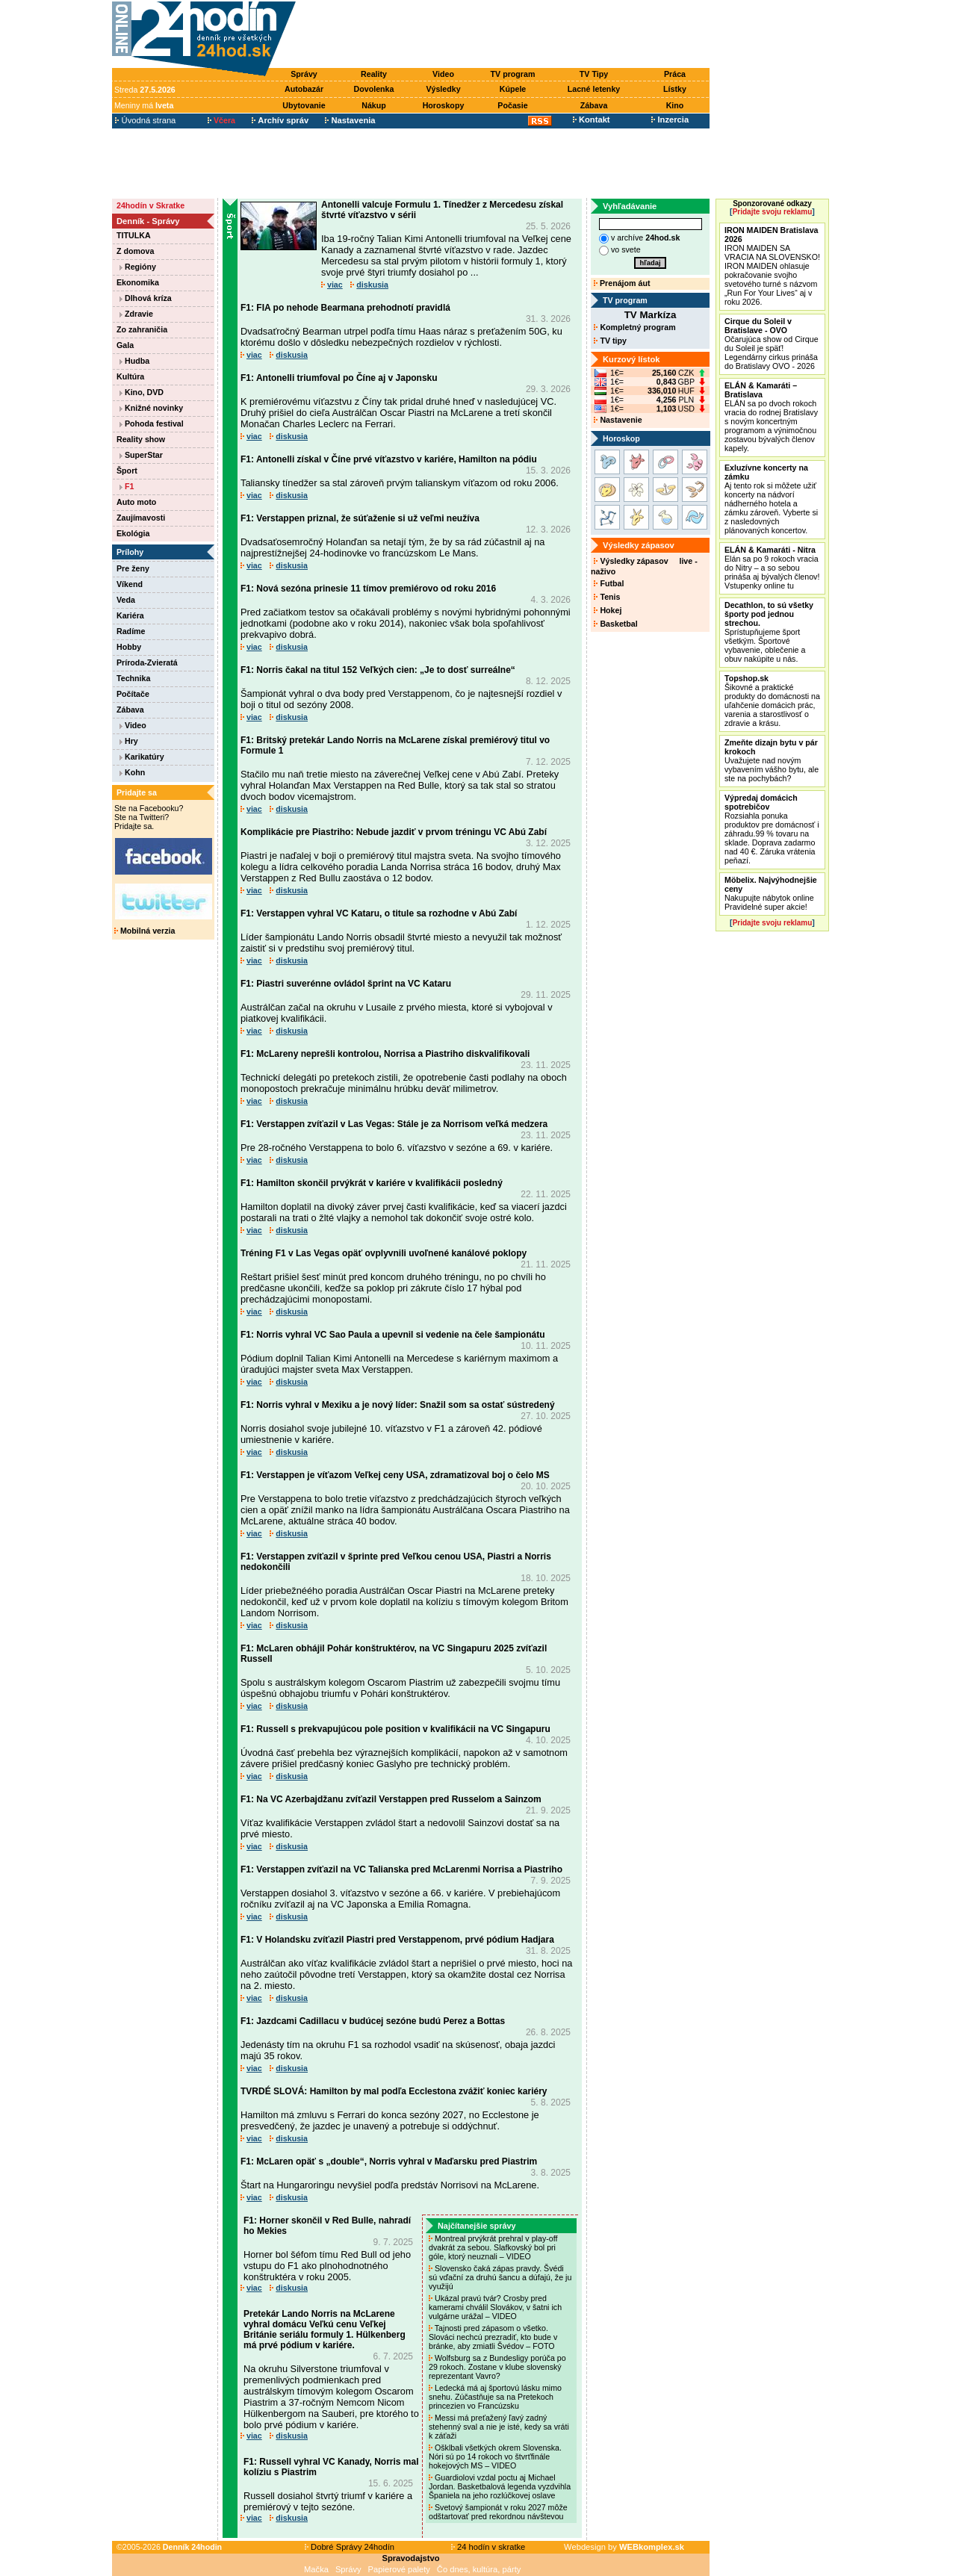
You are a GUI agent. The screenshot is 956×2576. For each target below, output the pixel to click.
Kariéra (130, 615)
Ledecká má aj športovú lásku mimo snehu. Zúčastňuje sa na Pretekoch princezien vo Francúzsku (495, 2396)
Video (443, 73)
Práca (675, 73)
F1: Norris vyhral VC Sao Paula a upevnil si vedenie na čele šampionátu (392, 1334)
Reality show (141, 439)
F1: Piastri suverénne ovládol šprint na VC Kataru (345, 983)
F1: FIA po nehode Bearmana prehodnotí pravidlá (345, 307)
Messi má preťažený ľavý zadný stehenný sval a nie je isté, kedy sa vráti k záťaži (499, 2426)
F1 (127, 486)
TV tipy (610, 340)
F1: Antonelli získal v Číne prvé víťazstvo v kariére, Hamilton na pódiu (388, 459)
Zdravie (136, 313)
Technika (133, 678)
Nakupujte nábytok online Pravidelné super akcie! (770, 893)
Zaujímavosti (141, 517)
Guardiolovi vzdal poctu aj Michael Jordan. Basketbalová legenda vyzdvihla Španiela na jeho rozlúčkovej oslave (500, 2486)
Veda (126, 599)
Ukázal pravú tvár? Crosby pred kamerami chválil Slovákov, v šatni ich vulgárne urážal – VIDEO (495, 2307)
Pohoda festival (152, 423)
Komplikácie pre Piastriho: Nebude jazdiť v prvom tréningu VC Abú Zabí (393, 832)
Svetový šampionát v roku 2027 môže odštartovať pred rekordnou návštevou (498, 2512)
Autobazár (304, 88)
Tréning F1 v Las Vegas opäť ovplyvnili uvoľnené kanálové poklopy (383, 1253)
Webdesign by (624, 2546)
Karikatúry (142, 756)
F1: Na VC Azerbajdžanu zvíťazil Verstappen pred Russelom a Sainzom (390, 1799)
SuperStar (141, 454)
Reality (374, 73)
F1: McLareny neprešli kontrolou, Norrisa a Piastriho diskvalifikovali (385, 1054)
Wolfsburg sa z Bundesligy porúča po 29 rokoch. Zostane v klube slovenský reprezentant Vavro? (497, 2366)
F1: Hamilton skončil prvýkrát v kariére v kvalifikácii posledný (371, 1183)
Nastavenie (618, 419)
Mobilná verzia (144, 930)
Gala (125, 345)
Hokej (607, 610)
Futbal (609, 583)
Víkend (130, 584)
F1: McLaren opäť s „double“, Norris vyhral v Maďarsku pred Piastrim (388, 2161)
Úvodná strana (145, 120)
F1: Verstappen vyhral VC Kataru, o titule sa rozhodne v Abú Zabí (378, 913)
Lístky (674, 88)
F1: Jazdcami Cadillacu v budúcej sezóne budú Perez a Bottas (372, 2021)
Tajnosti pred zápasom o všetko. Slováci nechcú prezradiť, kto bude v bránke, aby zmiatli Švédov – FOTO (493, 2337)
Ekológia (133, 533)
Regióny (138, 266)
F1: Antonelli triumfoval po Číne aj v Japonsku (339, 378)
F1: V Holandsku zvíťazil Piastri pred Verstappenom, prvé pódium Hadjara (397, 1939)
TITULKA (134, 235)
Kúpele (513, 88)
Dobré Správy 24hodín (349, 2546)
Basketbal (615, 623)
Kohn (132, 772)
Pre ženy (133, 568)
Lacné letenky (594, 88)
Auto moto (136, 501)
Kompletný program (634, 327)
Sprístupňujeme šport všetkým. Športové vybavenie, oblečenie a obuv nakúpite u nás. (768, 631)
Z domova (135, 250)
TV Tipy (594, 73)
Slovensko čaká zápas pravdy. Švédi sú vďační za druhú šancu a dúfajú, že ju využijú (500, 2277)
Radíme (131, 631)
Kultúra (130, 376)
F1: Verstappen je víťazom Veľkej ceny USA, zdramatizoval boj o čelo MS (395, 1475)
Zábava (594, 105)
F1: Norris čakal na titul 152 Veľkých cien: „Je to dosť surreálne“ (377, 670)
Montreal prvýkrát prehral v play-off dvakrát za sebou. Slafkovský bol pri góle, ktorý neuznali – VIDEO (493, 2247)
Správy (304, 73)
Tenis (607, 596)
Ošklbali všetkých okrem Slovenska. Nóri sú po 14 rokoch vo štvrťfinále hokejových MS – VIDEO (495, 2456)
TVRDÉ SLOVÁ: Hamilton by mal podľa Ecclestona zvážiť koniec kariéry (393, 2091)
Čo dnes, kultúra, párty (479, 2569)
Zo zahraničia (142, 329)
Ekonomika (138, 282)
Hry (129, 740)
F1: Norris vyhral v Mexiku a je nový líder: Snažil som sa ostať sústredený (397, 1405)
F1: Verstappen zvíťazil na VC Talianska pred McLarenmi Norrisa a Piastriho (401, 1869)
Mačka (316, 2569)
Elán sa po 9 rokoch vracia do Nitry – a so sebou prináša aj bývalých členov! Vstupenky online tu (771, 567)
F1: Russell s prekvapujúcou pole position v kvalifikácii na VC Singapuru (395, 1729)
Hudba (134, 360)
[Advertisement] (506, 35)
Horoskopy (444, 105)
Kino (675, 105)
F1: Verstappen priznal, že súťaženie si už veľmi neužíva (359, 518)
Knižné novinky (151, 407)
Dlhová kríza (146, 298)
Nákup (373, 105)
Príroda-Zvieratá (147, 662)
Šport (127, 470)
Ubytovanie (303, 105)
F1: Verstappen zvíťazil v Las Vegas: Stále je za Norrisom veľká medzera (393, 1124)
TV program (513, 73)
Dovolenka (374, 88)
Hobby (129, 646)
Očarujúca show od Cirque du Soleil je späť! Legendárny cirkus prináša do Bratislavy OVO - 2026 (771, 343)
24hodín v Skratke (150, 205)
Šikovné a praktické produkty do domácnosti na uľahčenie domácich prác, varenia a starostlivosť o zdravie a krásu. (772, 700)
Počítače (133, 693)
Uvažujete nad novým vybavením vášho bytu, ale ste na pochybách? (771, 760)
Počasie (512, 105)
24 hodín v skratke (488, 2546)
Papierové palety (399, 2569)
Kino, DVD (142, 392)
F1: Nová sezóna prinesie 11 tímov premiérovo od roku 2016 (368, 588)
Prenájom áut (622, 283)
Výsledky (443, 88)
